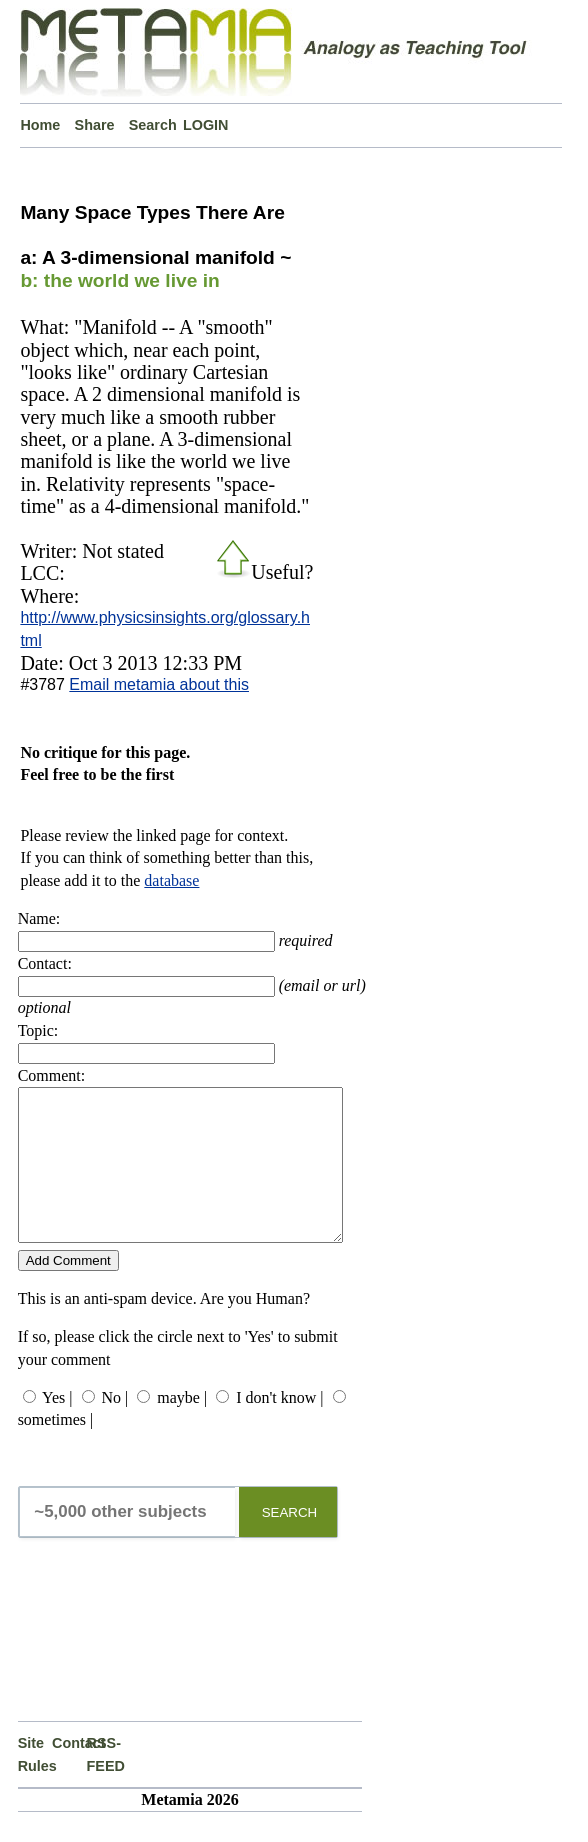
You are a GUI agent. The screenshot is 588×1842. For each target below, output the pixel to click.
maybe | (182, 1427)
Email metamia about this (159, 684)
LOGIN (206, 125)
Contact (69, 1773)
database (171, 880)
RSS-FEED (104, 1784)
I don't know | (279, 1427)
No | (115, 1427)
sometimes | (56, 1449)
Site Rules (35, 1784)
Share (95, 125)
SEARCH (290, 1542)
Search (153, 125)
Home (40, 125)
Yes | (57, 1427)
